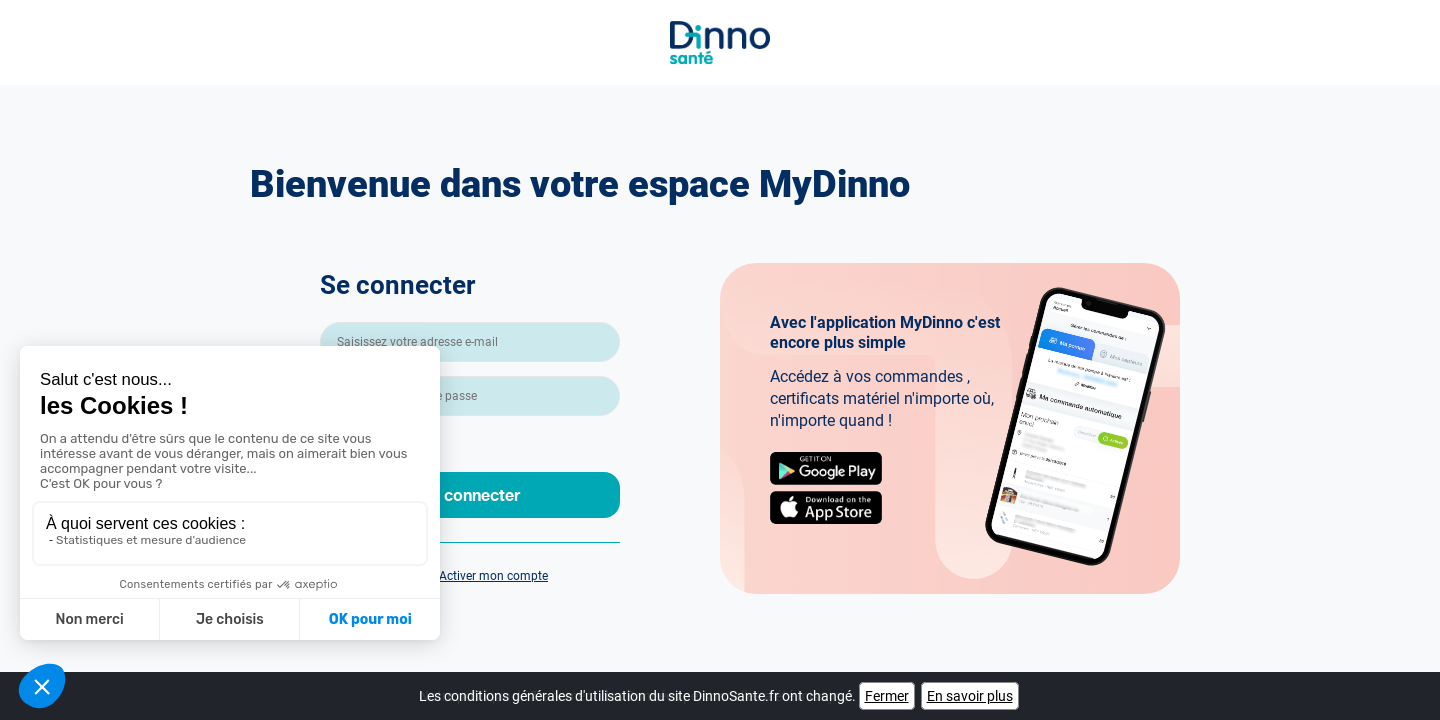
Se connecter (470, 494)
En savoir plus (970, 696)
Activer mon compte (493, 576)
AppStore (826, 507)
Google (826, 468)
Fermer (887, 696)
